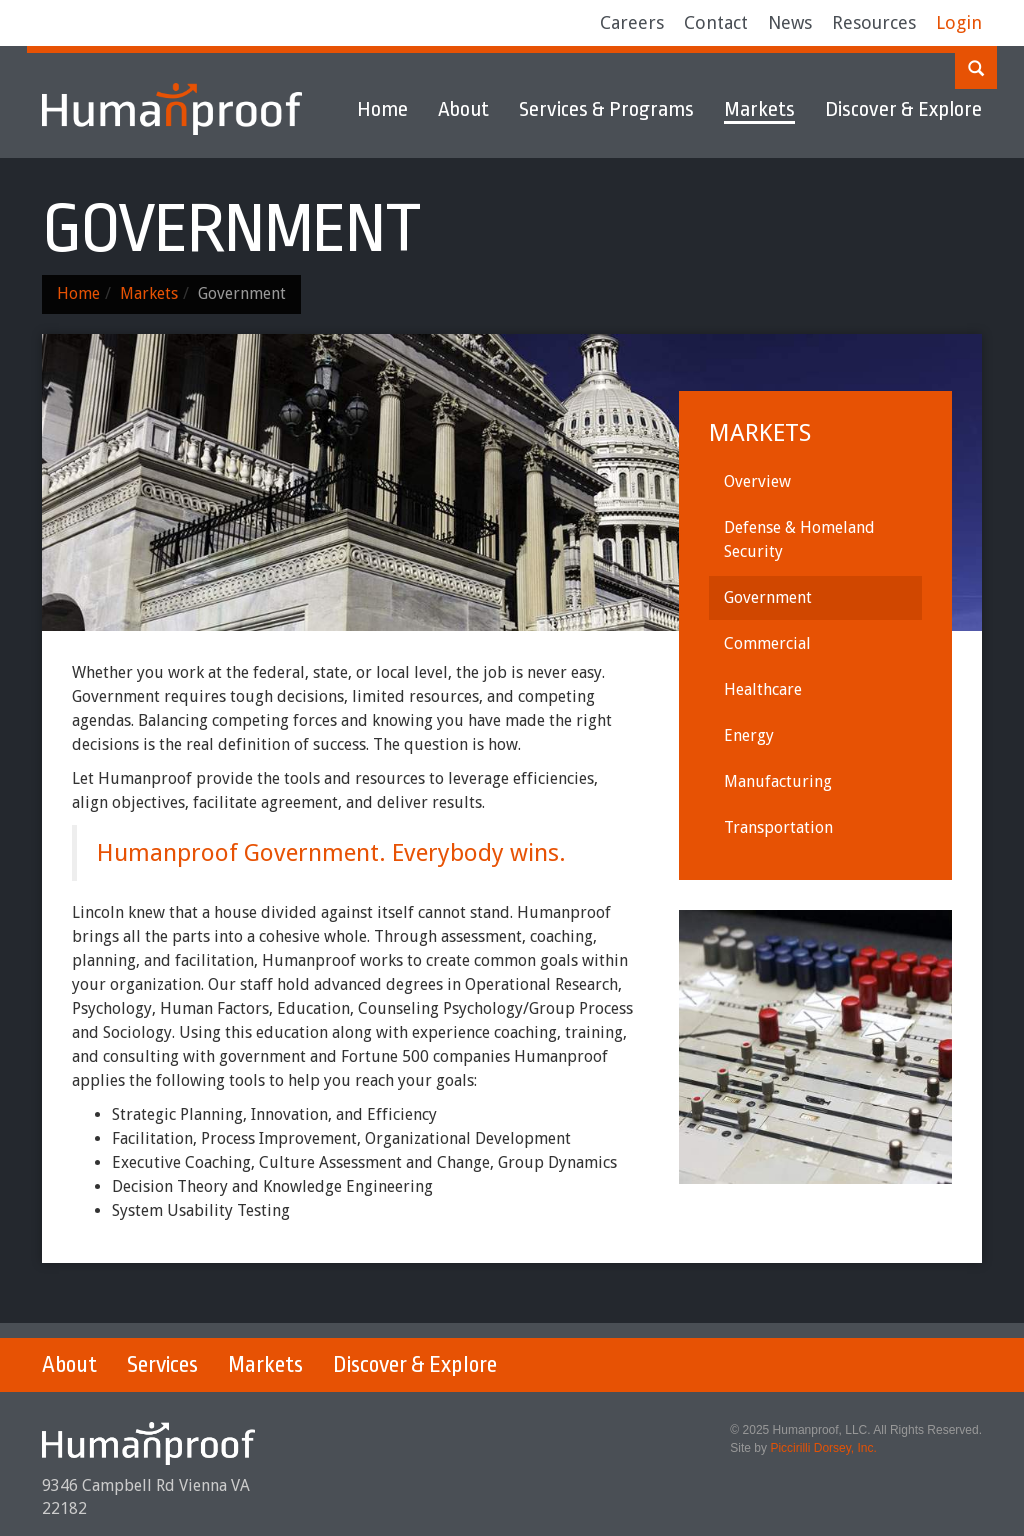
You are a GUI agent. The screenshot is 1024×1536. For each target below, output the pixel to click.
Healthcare (763, 689)
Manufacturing (778, 781)
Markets (759, 109)
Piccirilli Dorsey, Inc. (823, 1448)
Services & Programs (606, 109)
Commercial (767, 643)
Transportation (778, 827)
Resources (874, 22)
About (463, 109)
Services (162, 1365)
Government (768, 597)
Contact (716, 22)
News (790, 22)
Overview (757, 481)
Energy (749, 735)
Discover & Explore (903, 109)
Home (382, 109)
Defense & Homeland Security (799, 539)
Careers (632, 22)
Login (959, 22)
